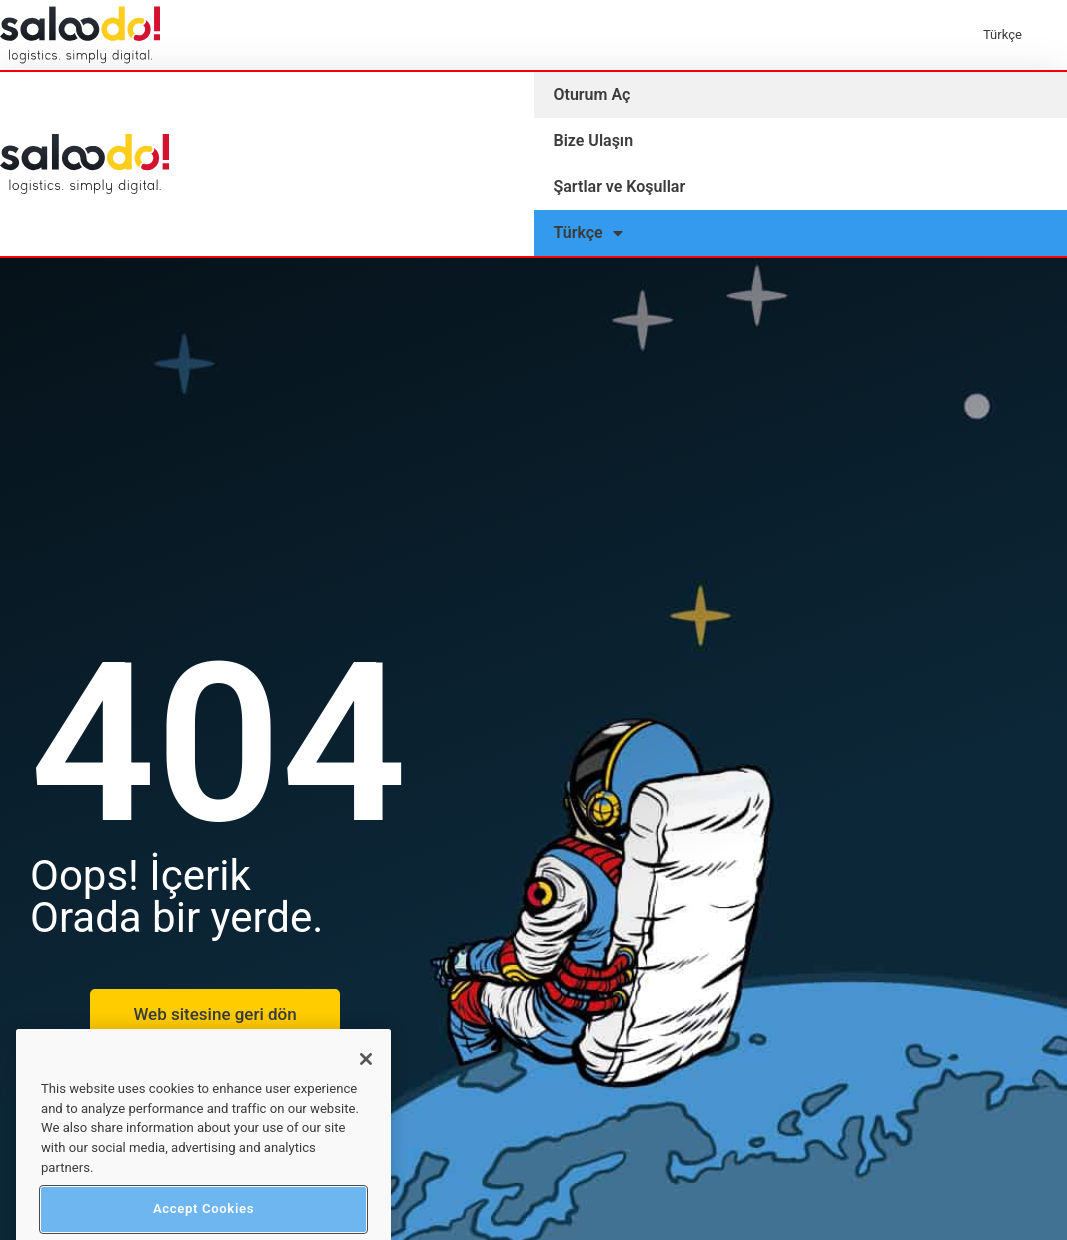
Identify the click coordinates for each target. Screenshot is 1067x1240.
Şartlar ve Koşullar (620, 186)
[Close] (366, 1098)
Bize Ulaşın (594, 140)
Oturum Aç (592, 94)
